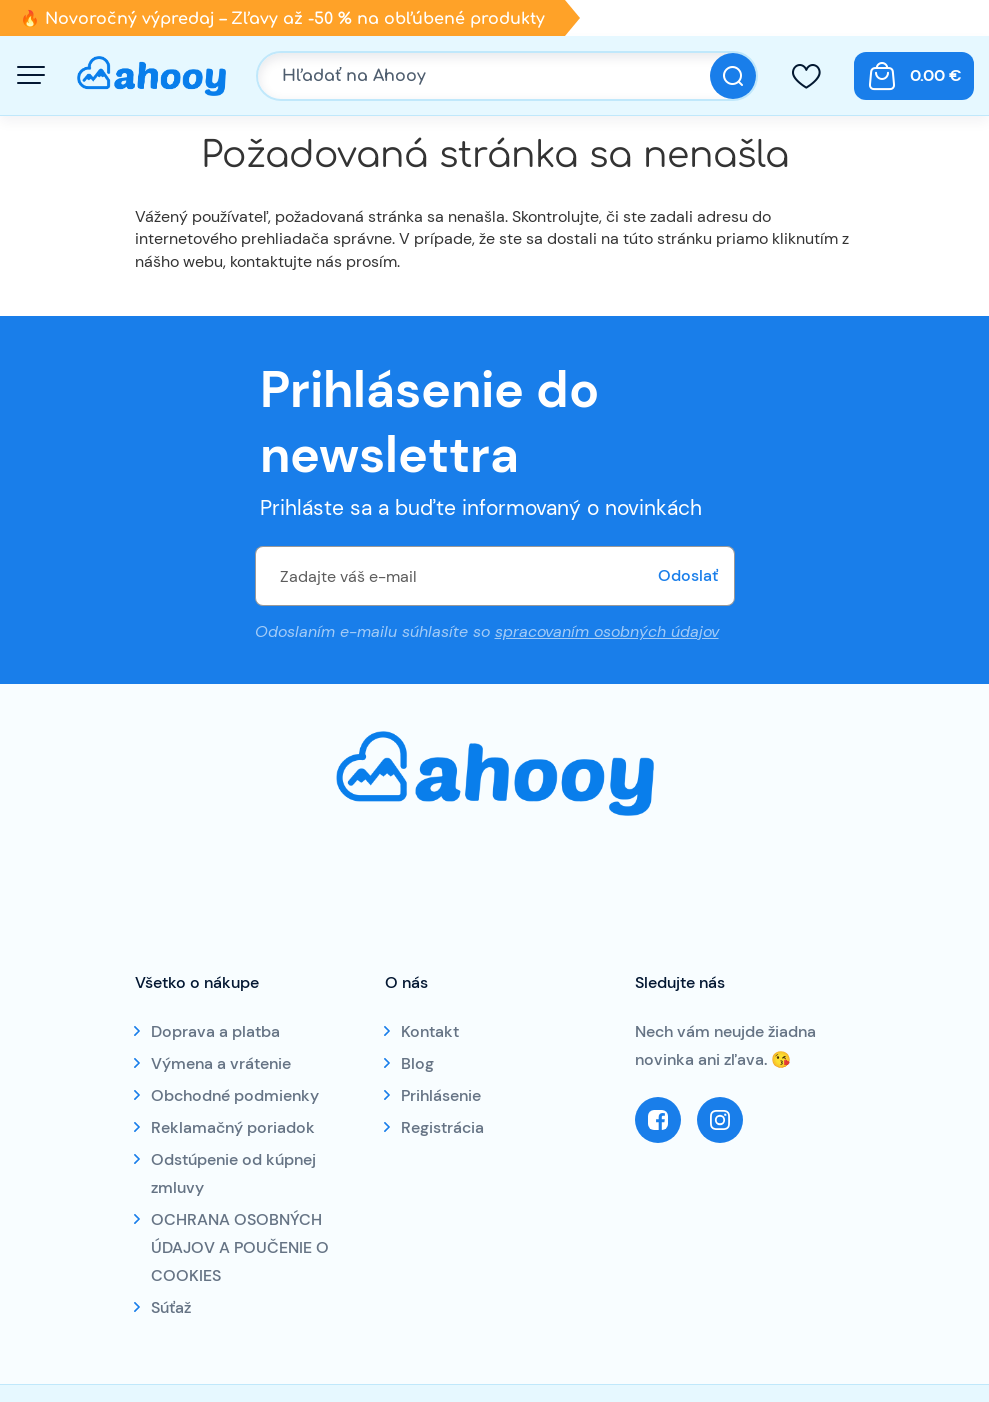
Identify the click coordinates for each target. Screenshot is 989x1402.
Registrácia (442, 1127)
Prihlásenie (441, 1095)
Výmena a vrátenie (221, 1063)
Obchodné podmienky (235, 1095)
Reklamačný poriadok (233, 1127)
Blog (417, 1063)
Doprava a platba (215, 1031)
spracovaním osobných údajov (607, 631)
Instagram (720, 1120)
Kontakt (430, 1031)
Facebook (658, 1120)
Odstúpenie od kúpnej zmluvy (233, 1173)
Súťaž (171, 1307)
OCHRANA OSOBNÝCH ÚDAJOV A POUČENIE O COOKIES (240, 1247)
